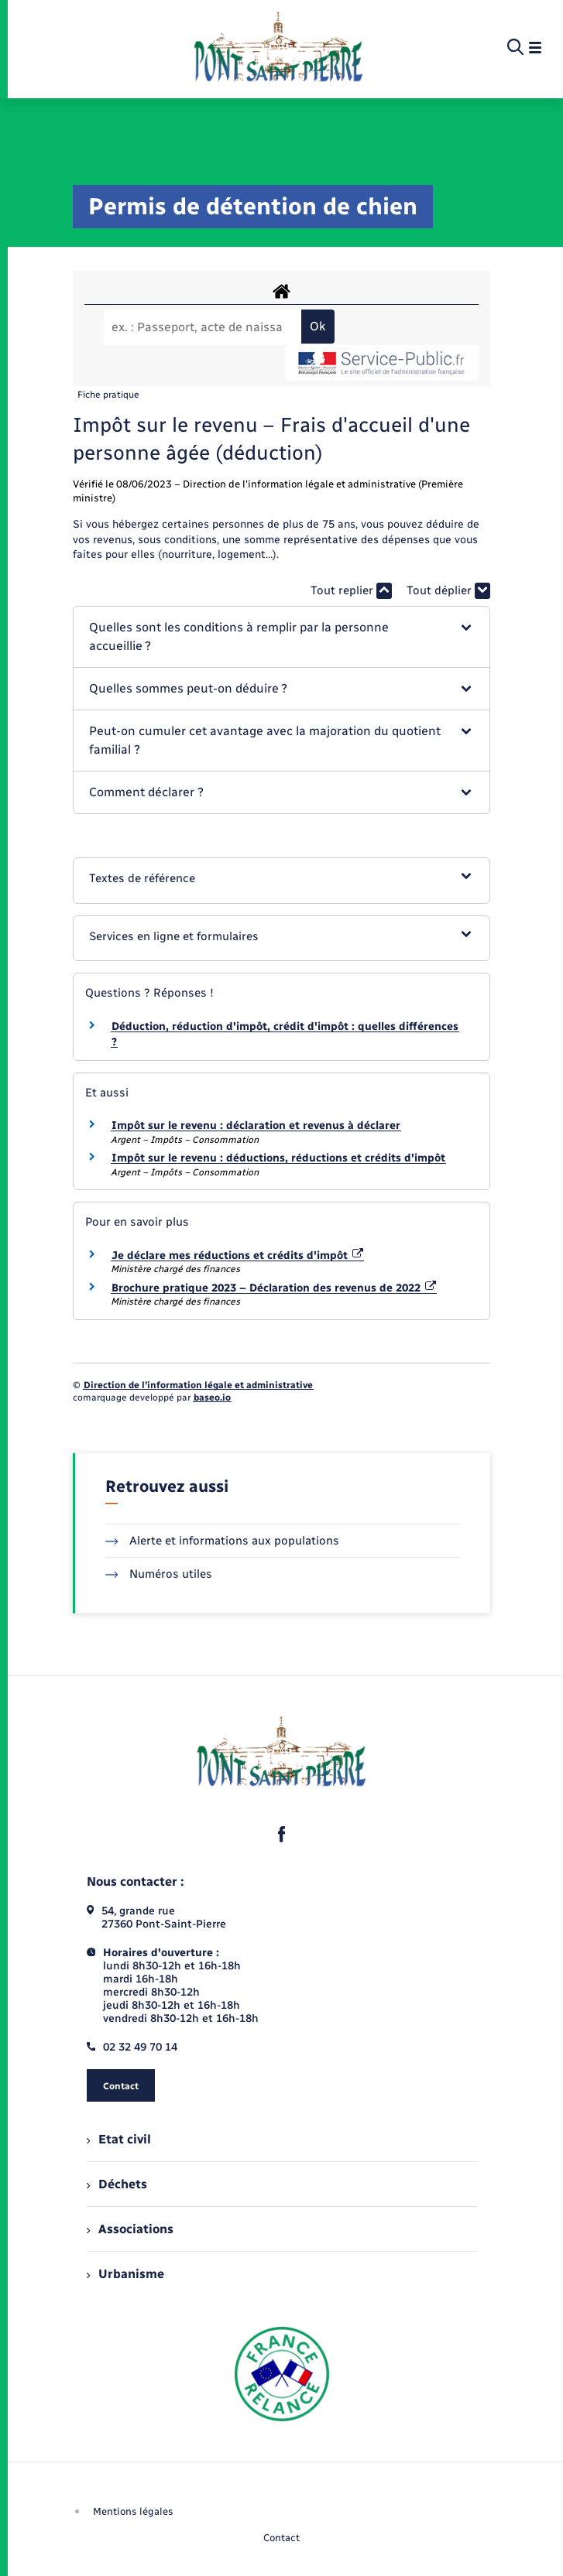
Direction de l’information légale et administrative (198, 1385)
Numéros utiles (159, 1574)
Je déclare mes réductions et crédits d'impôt (238, 1255)
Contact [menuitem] (281, 2538)
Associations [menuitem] (130, 2229)
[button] (281, 637)
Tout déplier (448, 591)
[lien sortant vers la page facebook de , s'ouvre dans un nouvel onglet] (282, 1834)
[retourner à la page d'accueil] (278, 48)
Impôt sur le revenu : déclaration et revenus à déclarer (256, 1125)
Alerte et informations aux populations (222, 1541)
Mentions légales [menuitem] (133, 2511)
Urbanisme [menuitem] (125, 2273)
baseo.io (212, 1397)
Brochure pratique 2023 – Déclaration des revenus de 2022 (274, 1288)
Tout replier (351, 591)
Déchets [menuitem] (117, 2184)
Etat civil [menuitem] (119, 2139)
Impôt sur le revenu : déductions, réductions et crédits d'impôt (278, 1158)
